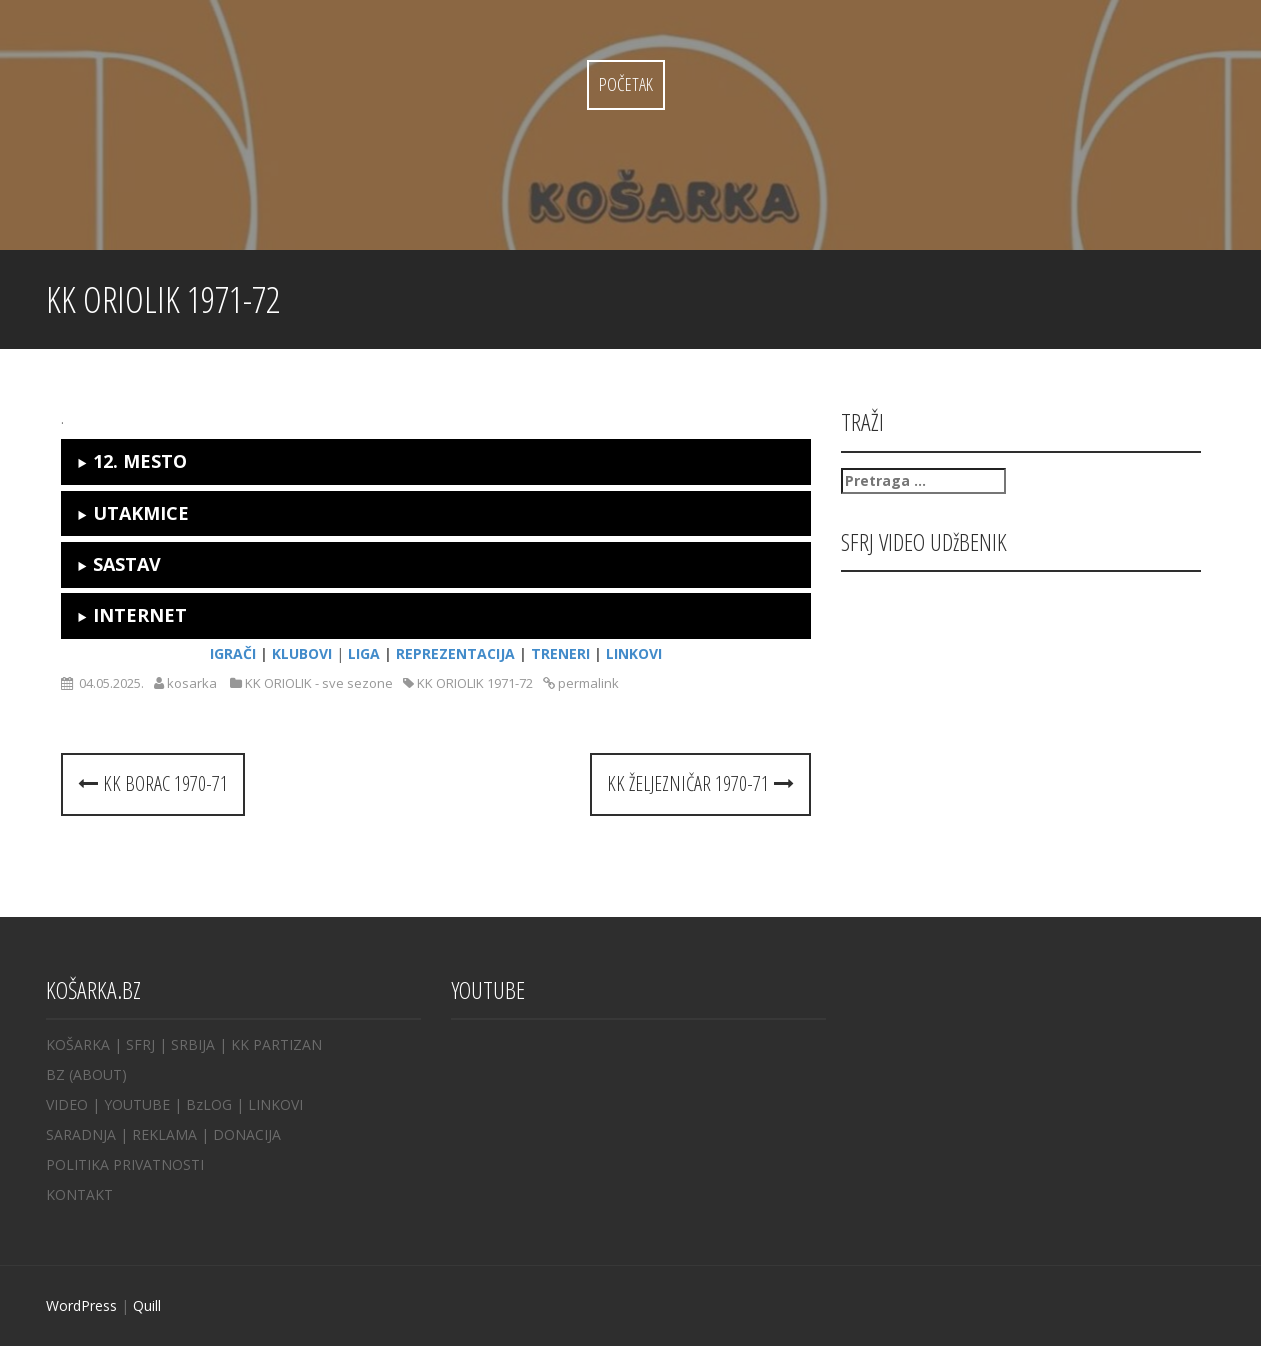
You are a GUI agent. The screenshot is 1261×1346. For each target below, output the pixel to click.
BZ (55, 1074)
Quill (147, 1305)
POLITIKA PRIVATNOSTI (125, 1164)
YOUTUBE (137, 1104)
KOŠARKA (78, 1044)
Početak (626, 84)
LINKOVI (275, 1104)
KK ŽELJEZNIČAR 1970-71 (700, 783)
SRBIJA (193, 1044)
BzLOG (209, 1104)
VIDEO (67, 1104)
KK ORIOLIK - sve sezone (319, 683)
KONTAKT (79, 1194)
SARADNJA (81, 1134)
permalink (587, 683)
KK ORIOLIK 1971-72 (475, 683)
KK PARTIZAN (276, 1044)
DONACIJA (247, 1134)
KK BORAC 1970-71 (153, 783)
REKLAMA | (172, 1134)
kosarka (192, 683)
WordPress (81, 1305)
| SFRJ (134, 1044)
